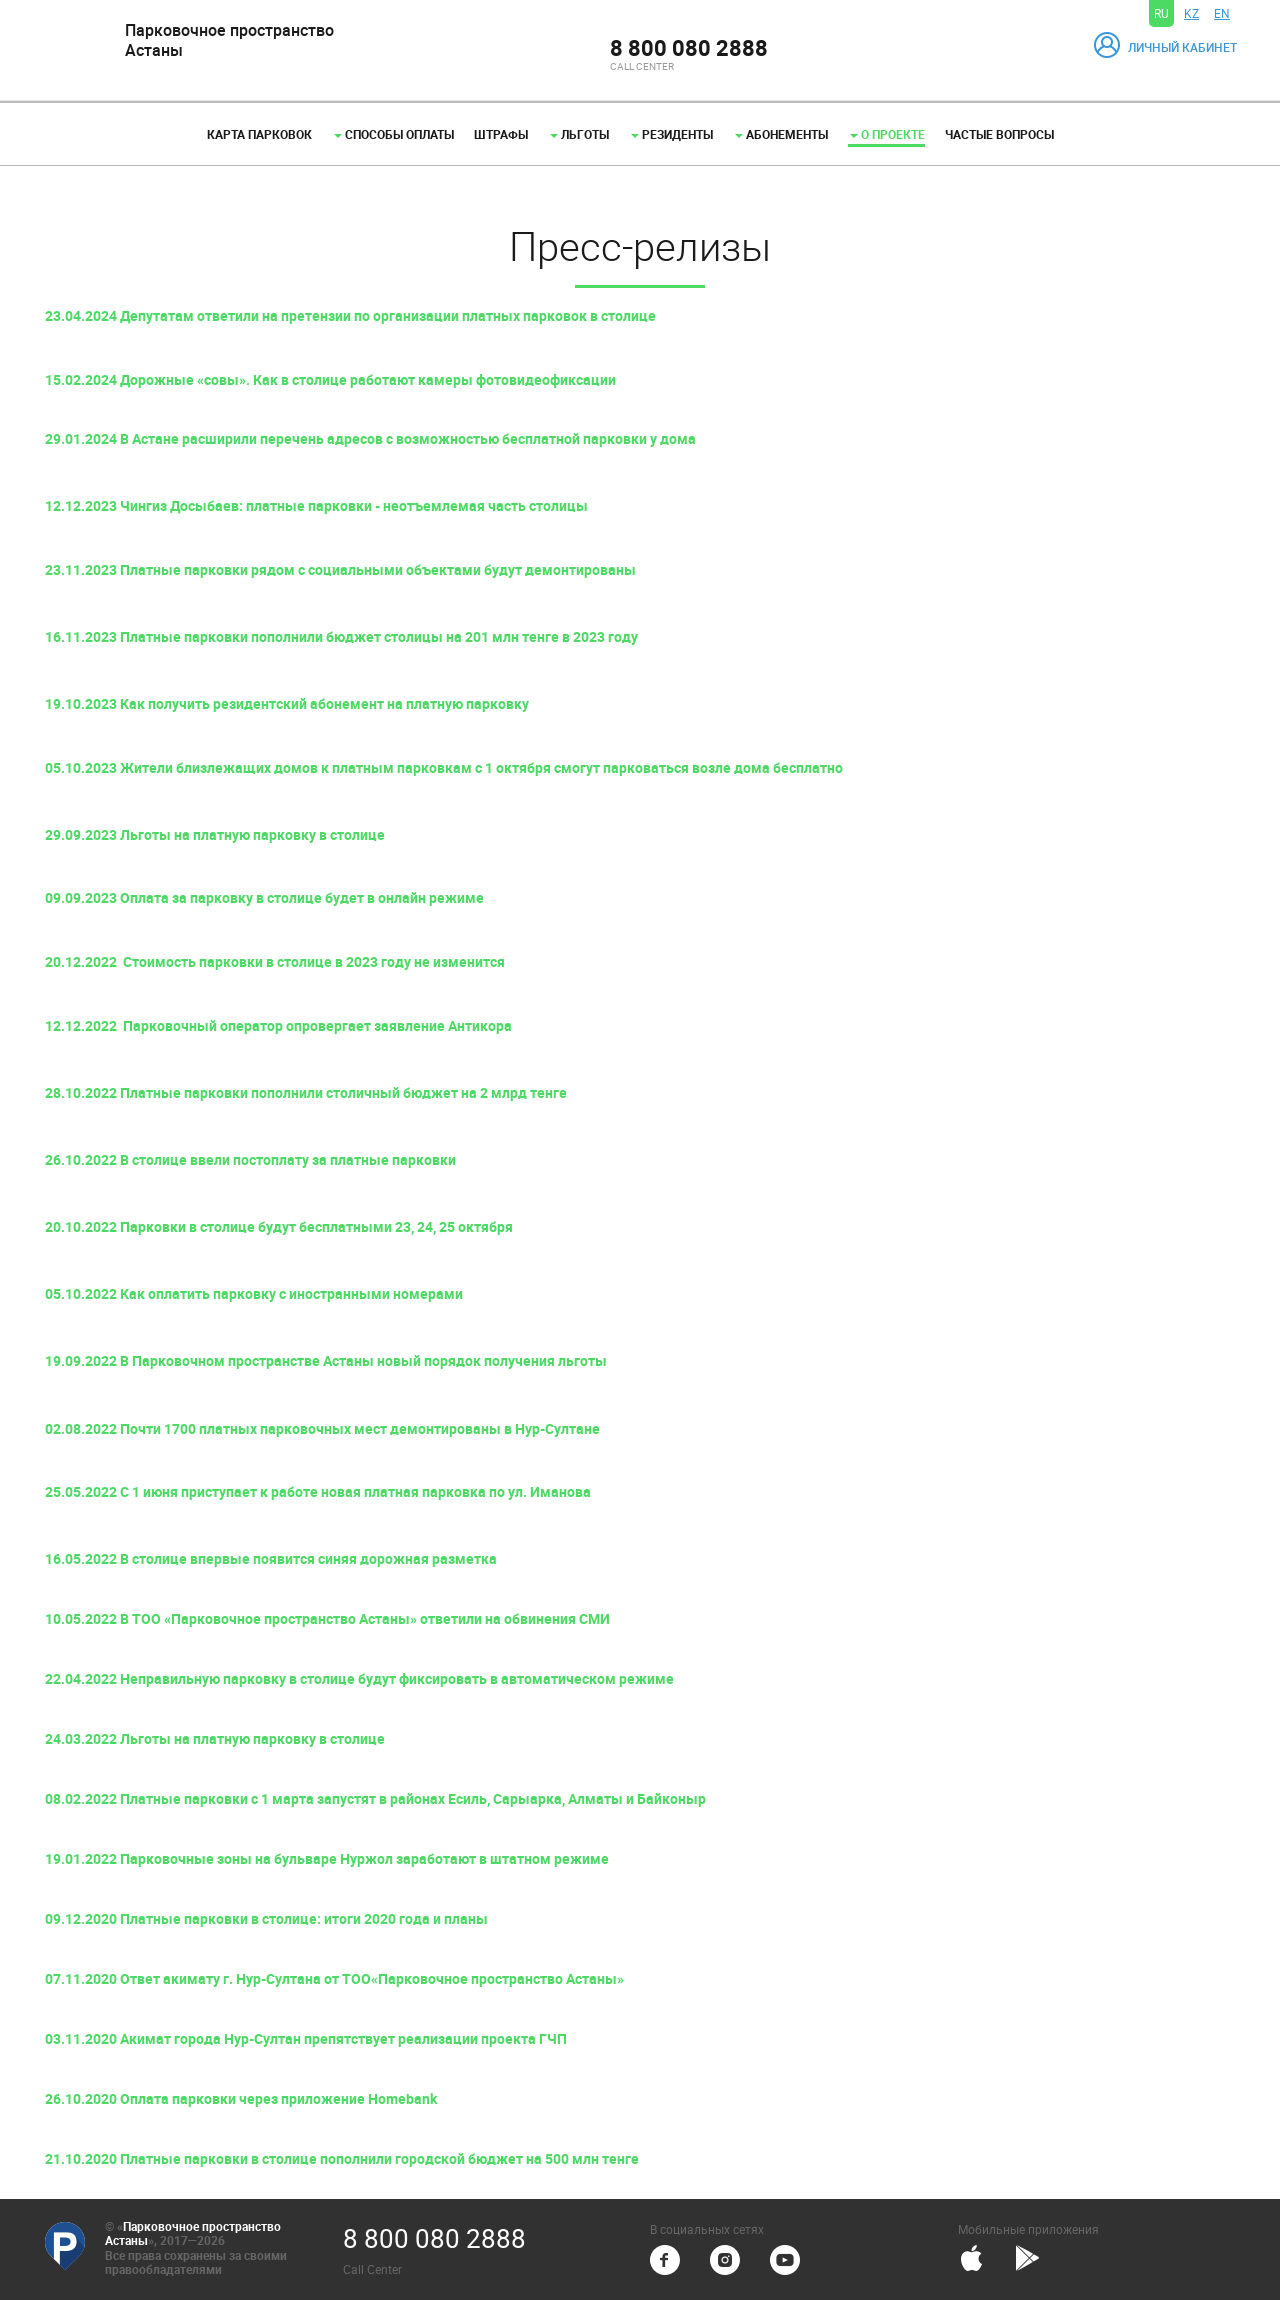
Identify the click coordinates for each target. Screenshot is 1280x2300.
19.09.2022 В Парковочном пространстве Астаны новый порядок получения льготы (326, 1360)
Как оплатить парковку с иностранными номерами (291, 1293)
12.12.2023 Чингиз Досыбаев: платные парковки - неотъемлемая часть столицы (316, 505)
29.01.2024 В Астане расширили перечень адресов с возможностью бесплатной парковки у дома (370, 438)
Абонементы (781, 134)
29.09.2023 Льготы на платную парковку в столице (215, 834)
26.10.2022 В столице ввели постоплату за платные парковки (250, 1159)
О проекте (887, 134)
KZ (1191, 13)
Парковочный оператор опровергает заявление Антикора (317, 1025)
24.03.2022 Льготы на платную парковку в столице (215, 1738)
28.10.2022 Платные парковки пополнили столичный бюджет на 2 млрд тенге (306, 1092)
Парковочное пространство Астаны (193, 2233)
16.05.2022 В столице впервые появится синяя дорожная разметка (271, 1558)
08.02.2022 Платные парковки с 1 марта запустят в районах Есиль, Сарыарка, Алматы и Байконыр (375, 1798)
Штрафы (501, 134)
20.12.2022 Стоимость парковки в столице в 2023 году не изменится (275, 961)
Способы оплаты (394, 134)
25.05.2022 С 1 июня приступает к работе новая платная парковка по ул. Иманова (318, 1491)
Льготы (579, 134)
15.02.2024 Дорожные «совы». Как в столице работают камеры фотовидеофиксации (330, 379)
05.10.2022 (82, 1293)
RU (1161, 13)
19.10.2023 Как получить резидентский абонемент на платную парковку (287, 703)
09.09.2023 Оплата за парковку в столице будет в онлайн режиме (264, 897)
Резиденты (672, 134)
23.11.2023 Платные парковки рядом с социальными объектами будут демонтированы (340, 569)
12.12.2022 (84, 1025)
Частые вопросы (999, 134)
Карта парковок (259, 134)
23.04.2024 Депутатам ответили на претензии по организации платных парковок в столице (350, 315)
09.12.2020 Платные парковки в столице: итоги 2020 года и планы (266, 1918)
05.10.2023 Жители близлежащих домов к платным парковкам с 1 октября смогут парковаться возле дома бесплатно (444, 767)
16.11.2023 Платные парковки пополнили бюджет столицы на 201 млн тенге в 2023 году (341, 636)
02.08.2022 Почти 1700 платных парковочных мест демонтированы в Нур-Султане (322, 1428)
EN (1222, 13)
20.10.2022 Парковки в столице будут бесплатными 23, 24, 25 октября (279, 1226)
